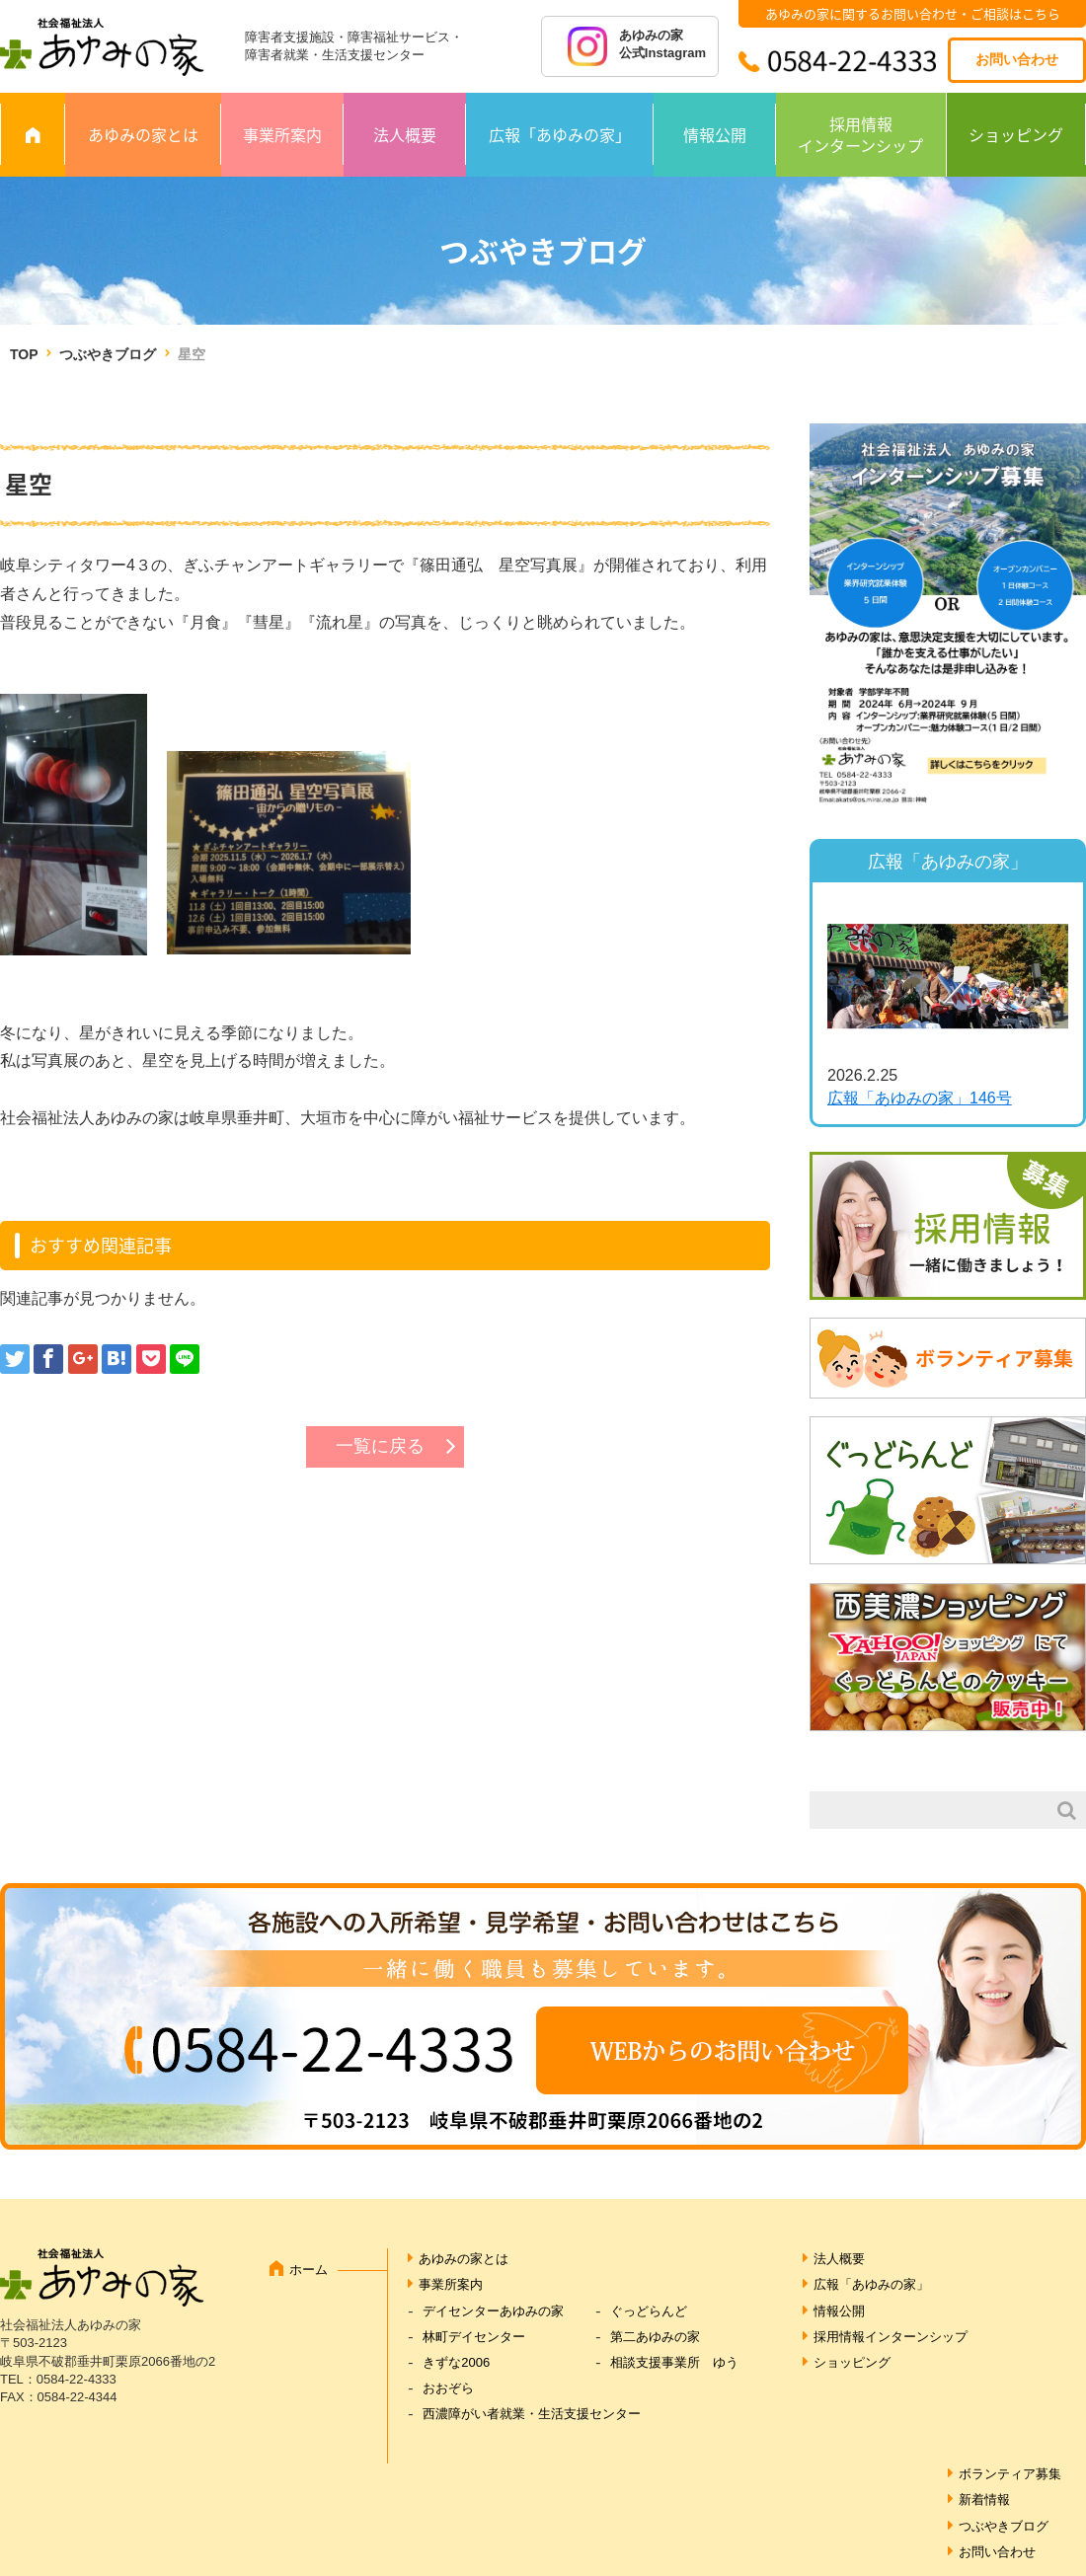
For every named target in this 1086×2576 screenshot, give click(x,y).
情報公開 (714, 134)
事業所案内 (282, 134)
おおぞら (448, 2388)
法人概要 (404, 134)
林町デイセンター (474, 2336)
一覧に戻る (380, 1446)
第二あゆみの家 (655, 2336)
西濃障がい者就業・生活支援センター (532, 2413)
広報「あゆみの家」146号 (919, 1098)
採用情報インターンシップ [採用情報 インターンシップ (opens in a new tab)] (860, 134)
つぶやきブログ (107, 354)
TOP (24, 354)
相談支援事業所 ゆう (674, 2362)
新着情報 (984, 2499)
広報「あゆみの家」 (560, 134)
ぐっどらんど (648, 2311)
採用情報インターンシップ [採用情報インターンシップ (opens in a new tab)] (891, 2336)
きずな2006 (456, 2362)
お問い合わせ (1016, 59)
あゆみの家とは (143, 134)
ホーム (308, 2269)
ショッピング (1016, 134)
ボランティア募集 (1010, 2473)
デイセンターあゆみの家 (493, 2311)
